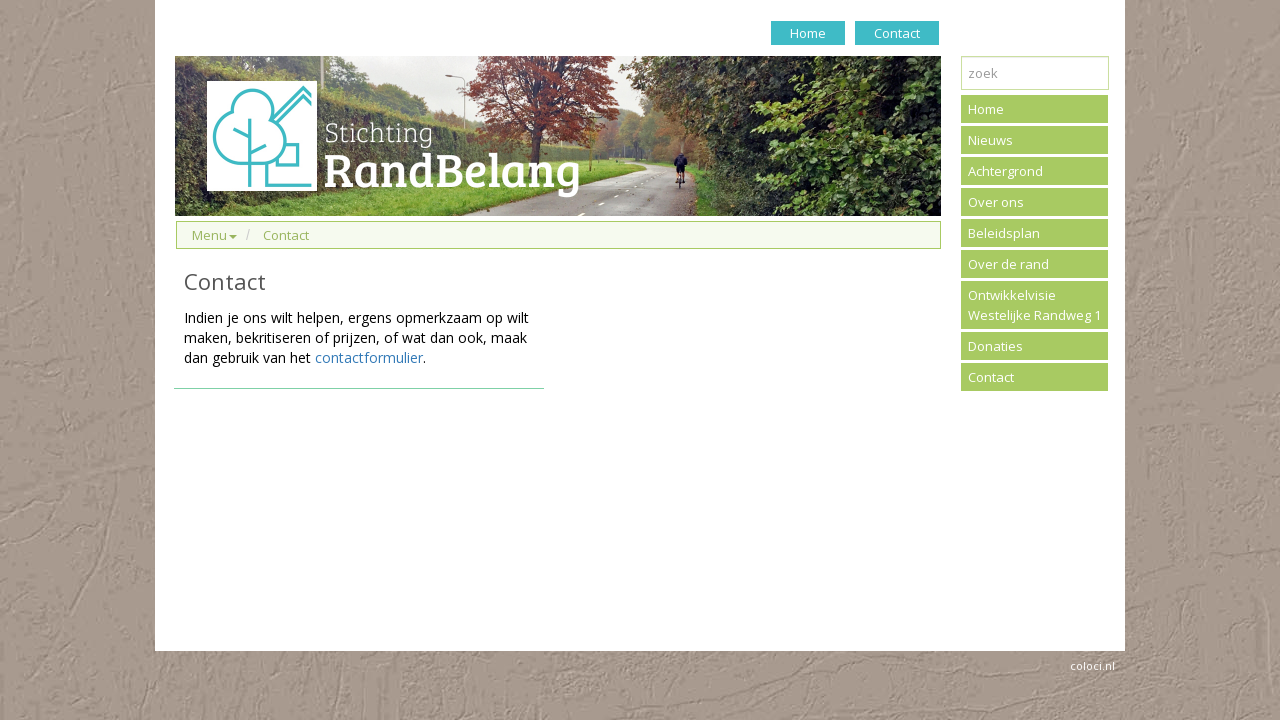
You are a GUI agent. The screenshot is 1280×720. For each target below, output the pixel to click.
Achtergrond (1005, 171)
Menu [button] (214, 235)
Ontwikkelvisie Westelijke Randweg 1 (1034, 305)
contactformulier (369, 357)
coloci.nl (1092, 665)
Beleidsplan (1004, 233)
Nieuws (990, 140)
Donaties (995, 346)
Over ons (996, 202)
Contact (897, 33)
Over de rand (1008, 264)
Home (808, 33)
